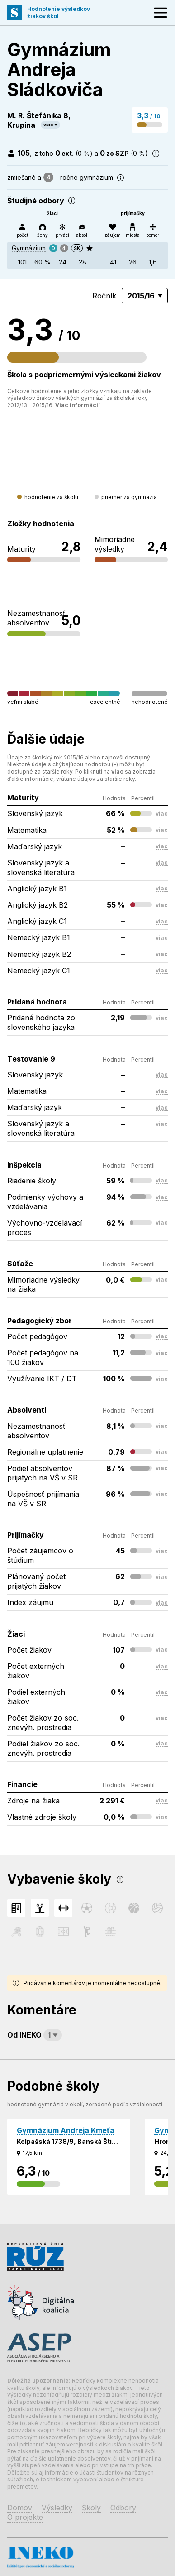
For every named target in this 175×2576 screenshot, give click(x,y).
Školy (91, 2507)
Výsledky (57, 2507)
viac (48, 124)
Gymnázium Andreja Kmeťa (65, 2130)
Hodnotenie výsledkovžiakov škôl (58, 12)
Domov (19, 2507)
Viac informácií (77, 405)
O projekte (25, 2517)
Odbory (123, 2507)
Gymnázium (29, 248)
